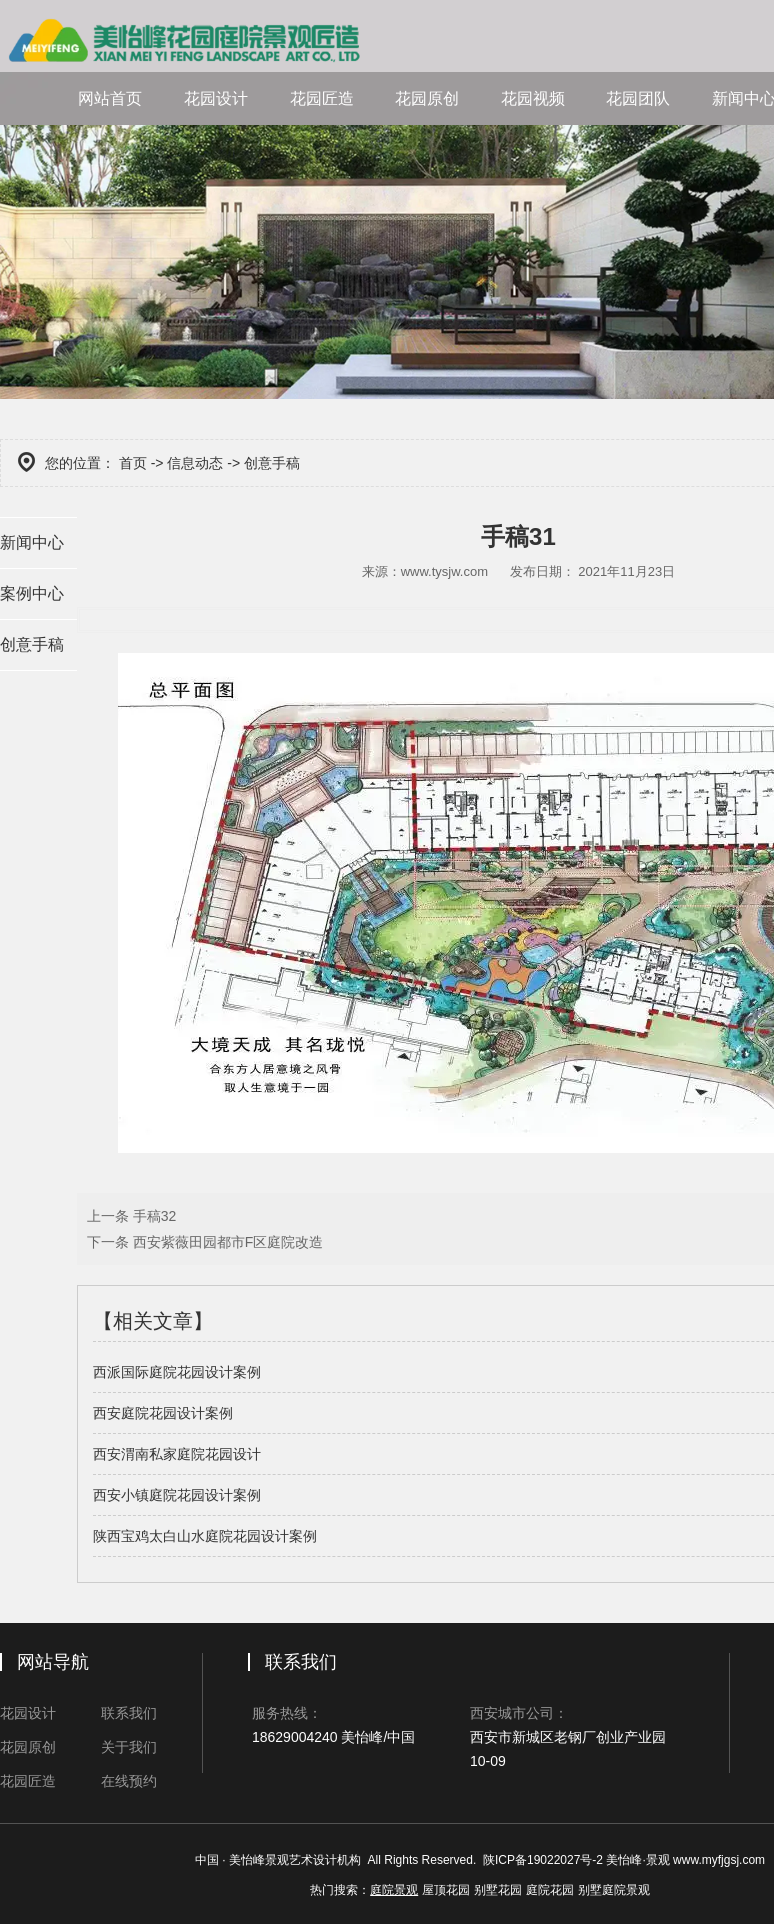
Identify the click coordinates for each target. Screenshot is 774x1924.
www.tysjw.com (444, 571)
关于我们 (129, 1747)
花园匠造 (322, 98)
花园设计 (216, 98)
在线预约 (129, 1781)
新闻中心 (32, 542)
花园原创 (427, 98)
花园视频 (533, 98)
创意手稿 (32, 644)
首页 (133, 463)
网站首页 (110, 98)
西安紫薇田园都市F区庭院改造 (226, 1242)
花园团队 (638, 98)
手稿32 (152, 1216)
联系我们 (129, 1713)
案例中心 (32, 593)
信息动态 (195, 463)
